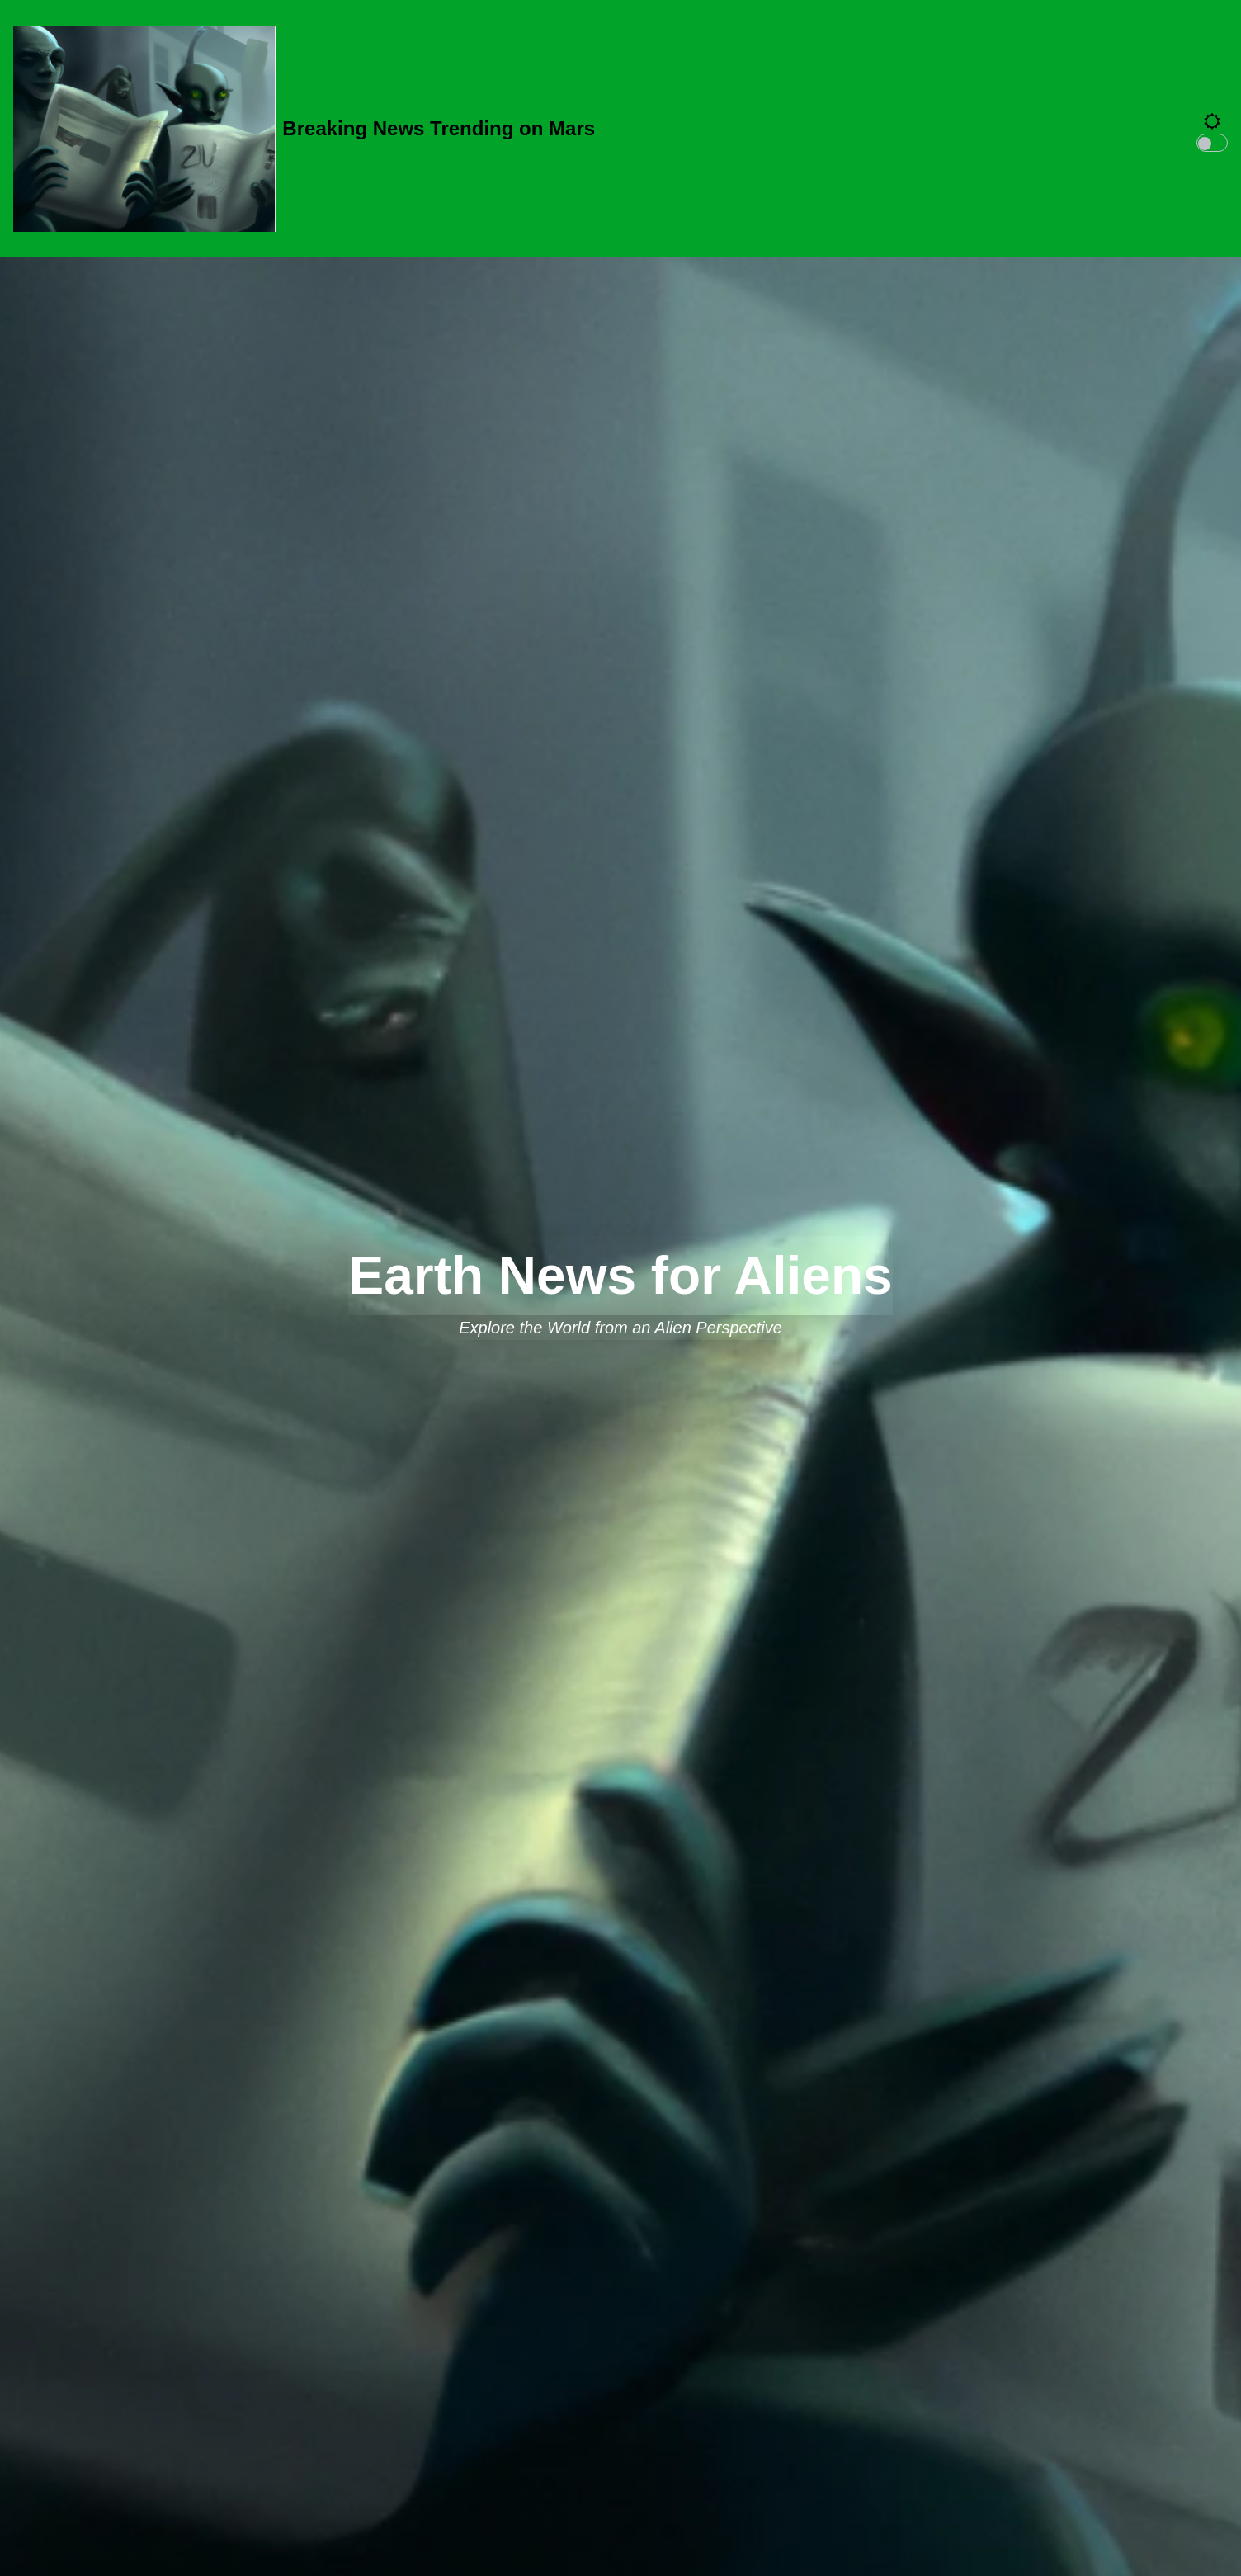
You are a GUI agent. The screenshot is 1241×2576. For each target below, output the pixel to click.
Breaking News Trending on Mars (438, 128)
